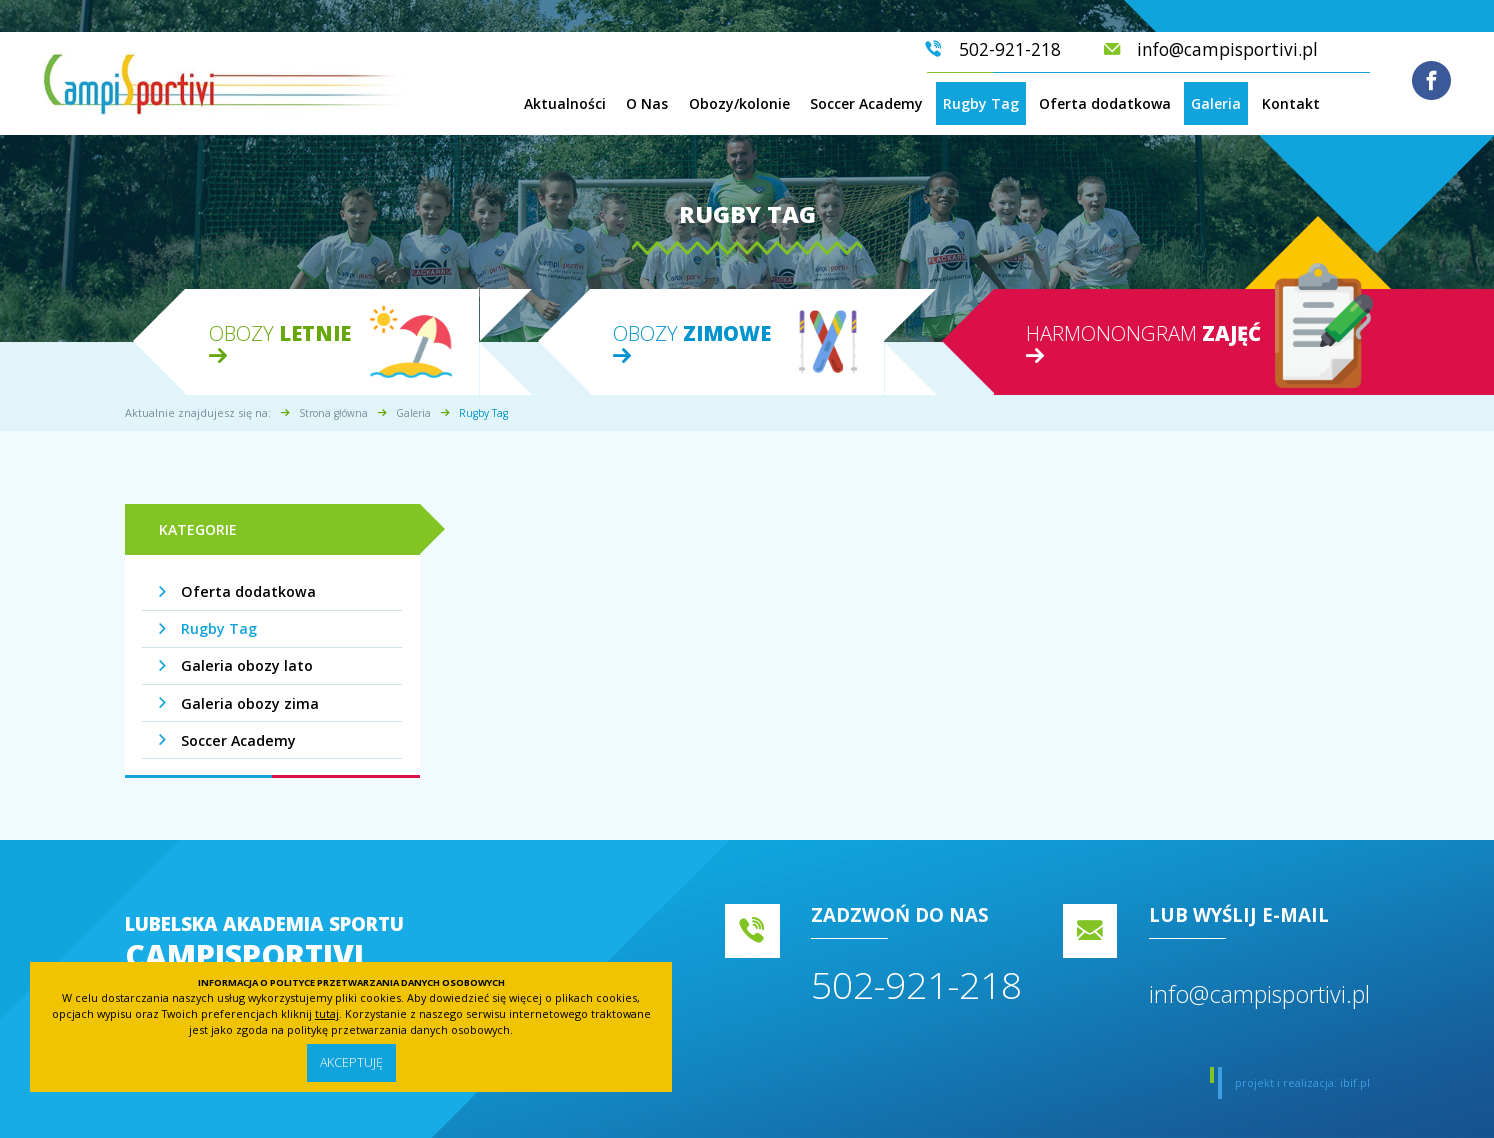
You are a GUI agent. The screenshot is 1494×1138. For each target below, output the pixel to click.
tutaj (327, 1012)
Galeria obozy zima (249, 703)
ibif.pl (1355, 1082)
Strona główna (333, 413)
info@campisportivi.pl (1259, 994)
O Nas (647, 103)
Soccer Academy (866, 103)
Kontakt (1291, 103)
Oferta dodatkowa (1105, 103)
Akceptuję (351, 1062)
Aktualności (565, 103)
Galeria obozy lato (246, 665)
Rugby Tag (981, 103)
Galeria (1216, 103)
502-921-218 (916, 984)
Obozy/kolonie (739, 103)
